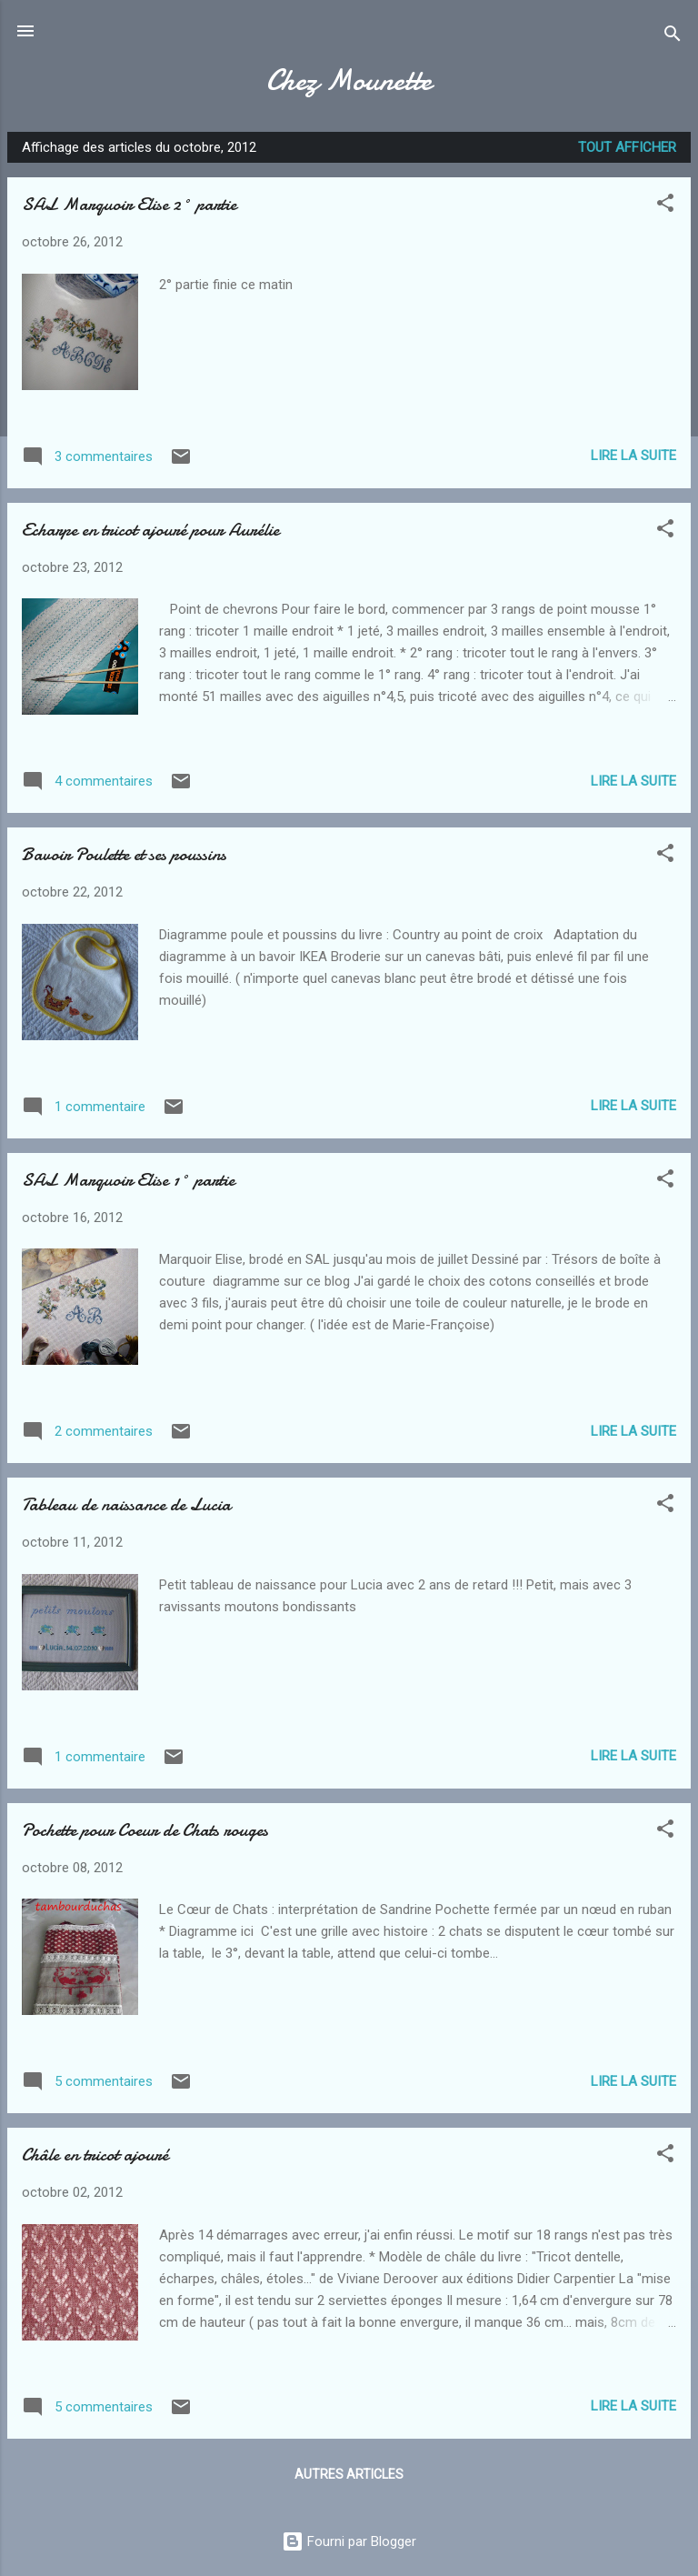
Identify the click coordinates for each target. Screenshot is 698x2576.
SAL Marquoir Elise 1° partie (128, 1180)
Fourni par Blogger (349, 2541)
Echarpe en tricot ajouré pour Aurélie (150, 529)
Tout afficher (627, 147)
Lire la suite (633, 455)
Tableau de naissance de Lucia (126, 1504)
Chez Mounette (349, 80)
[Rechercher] (672, 37)
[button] (665, 206)
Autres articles (349, 2474)
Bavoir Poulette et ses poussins (124, 854)
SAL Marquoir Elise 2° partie (129, 204)
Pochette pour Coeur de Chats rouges (145, 1830)
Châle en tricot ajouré (95, 2154)
